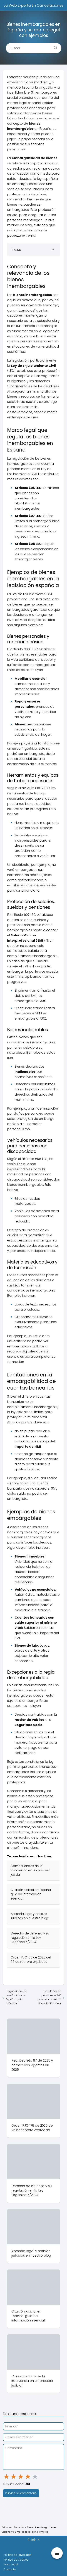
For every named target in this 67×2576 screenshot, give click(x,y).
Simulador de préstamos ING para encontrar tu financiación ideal (49, 1997)
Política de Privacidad (17, 2555)
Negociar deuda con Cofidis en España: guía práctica (16, 1997)
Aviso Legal (11, 2564)
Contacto (10, 2569)
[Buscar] (54, 46)
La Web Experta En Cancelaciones (33, 5)
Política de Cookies (16, 2559)
